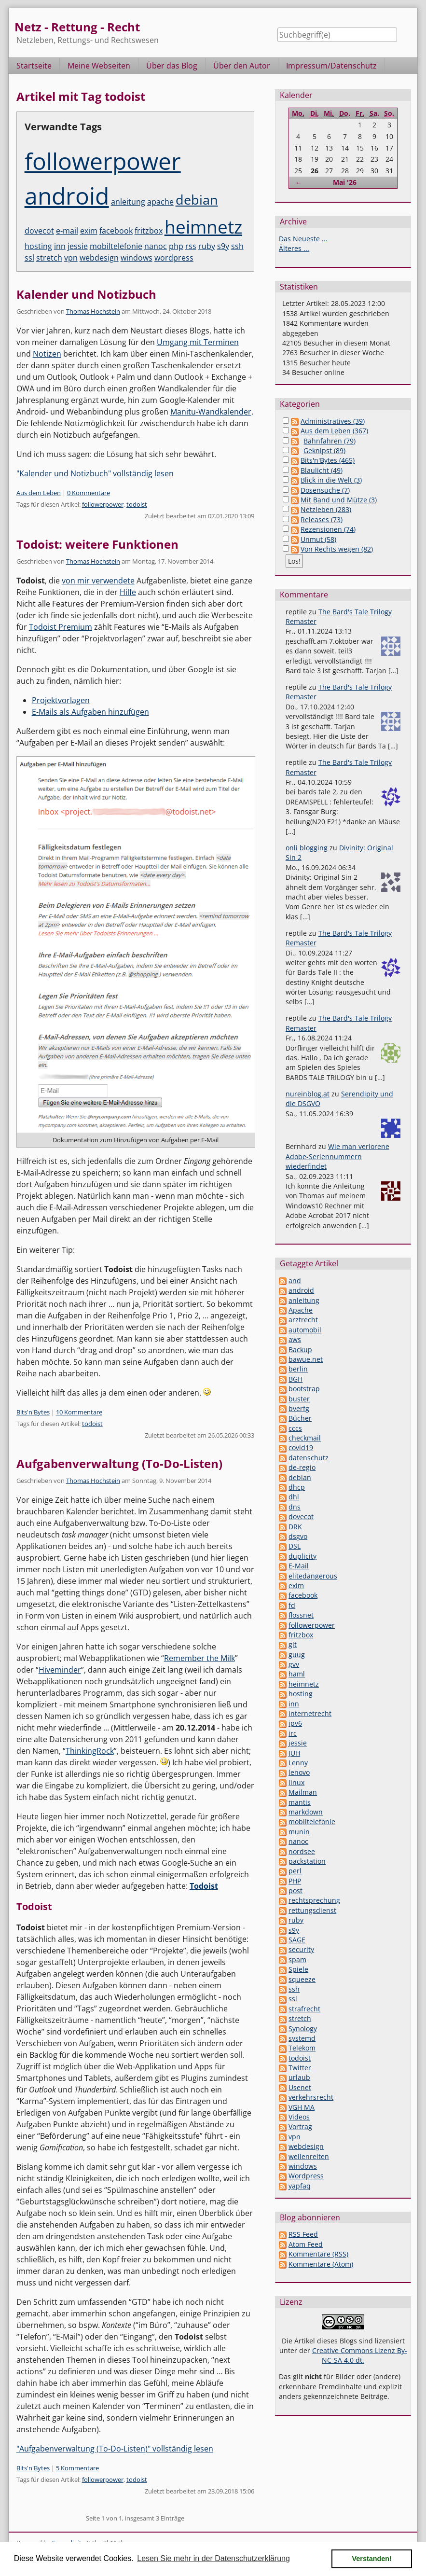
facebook (116, 230)
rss (190, 246)
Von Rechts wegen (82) (337, 549)
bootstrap (304, 1388)
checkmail (305, 1437)
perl (295, 1870)
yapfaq (300, 2185)
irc (293, 1733)
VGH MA (302, 2107)
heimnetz (203, 226)
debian (197, 199)
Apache (301, 1310)
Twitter (300, 2067)
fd (292, 1605)
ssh (237, 246)
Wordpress (306, 2175)
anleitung (128, 201)
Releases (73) (322, 519)
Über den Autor (241, 65)
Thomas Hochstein (93, 311)
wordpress (173, 257)
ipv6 (295, 1723)
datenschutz (309, 1457)
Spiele (298, 1969)
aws (295, 1339)
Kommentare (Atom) (321, 2264)
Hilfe (128, 592)
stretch (49, 257)
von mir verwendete (98, 580)
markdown (306, 1811)
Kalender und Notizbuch (86, 294)
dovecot (39, 230)
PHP (295, 1880)
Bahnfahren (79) (329, 440)
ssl (29, 257)
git (293, 1644)
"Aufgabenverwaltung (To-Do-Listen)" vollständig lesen (114, 2448)
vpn (71, 257)
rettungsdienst (312, 1910)
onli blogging (307, 847)
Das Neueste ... (303, 238)
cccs (295, 1428)
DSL (295, 1546)
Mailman (303, 1792)
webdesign (99, 257)
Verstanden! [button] (372, 2558)
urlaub (299, 2077)
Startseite (34, 65)
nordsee (302, 1851)
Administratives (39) (333, 421)
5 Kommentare (77, 2468)
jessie (78, 246)
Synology (303, 2028)
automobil (305, 1329)
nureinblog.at (308, 1093)
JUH (294, 1753)
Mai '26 (345, 182)
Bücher (300, 1418)
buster (299, 1398)
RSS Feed (303, 2234)
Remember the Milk (199, 1658)
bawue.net (306, 1359)
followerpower (103, 161)
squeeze (302, 1979)
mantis (300, 1802)
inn (60, 246)
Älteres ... (294, 248)
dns (295, 1506)
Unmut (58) (318, 539)
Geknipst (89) (324, 450)
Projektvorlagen (61, 700)
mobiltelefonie (116, 246)
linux (296, 1782)
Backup (300, 1349)
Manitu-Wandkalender (210, 411)
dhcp (297, 1487)
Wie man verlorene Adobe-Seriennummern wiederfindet (337, 1156)
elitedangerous (313, 1575)
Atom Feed (306, 2244)
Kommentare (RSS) (318, 2253)
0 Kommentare (88, 492)
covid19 (301, 1447)
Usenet (300, 2087)
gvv (294, 1664)
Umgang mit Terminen (198, 342)
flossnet (301, 1615)
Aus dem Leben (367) (334, 430)
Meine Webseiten (99, 65)
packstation (307, 1861)
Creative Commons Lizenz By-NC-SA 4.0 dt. (359, 2355)
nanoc (155, 246)
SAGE (297, 1939)
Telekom (302, 2047)
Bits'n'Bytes (33, 1412)
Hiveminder (60, 1669)
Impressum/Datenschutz (331, 65)
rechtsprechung (314, 1900)
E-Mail (299, 1565)
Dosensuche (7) (325, 490)
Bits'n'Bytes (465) (328, 460)
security (301, 1949)
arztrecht (303, 1319)
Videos (299, 2116)
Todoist (204, 1886)
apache (160, 201)
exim (88, 230)
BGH (295, 1379)
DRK (295, 1526)
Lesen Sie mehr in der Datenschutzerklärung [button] (213, 2558)
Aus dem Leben (38, 492)
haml (297, 1673)
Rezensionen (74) (328, 529)
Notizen (47, 353)
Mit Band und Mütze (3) (339, 499)
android (67, 195)
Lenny (298, 1762)
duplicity (302, 1556)
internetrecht (310, 1713)
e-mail (67, 230)
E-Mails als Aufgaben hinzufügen (90, 711)
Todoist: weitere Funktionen (97, 544)
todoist (136, 504)
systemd (302, 2038)
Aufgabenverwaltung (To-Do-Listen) (119, 1463)
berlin (298, 1368)
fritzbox (149, 230)
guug (297, 1654)
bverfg (299, 1408)
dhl (294, 1496)
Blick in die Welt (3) (331, 480)
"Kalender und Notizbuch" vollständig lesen (95, 473)
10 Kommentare (79, 1412)
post (295, 1890)
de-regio (302, 1467)
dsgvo (298, 1536)
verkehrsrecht (311, 2097)
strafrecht (304, 2008)
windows (136, 257)
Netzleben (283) (326, 509)
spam (297, 1959)
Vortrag (300, 2126)
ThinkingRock (90, 1750)
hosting (38, 246)
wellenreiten (309, 2156)
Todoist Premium (60, 627)
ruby (206, 246)
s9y (223, 246)
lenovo (299, 1772)
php (176, 246)
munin (299, 1831)
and (295, 1280)
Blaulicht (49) (322, 470)
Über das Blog (171, 65)
